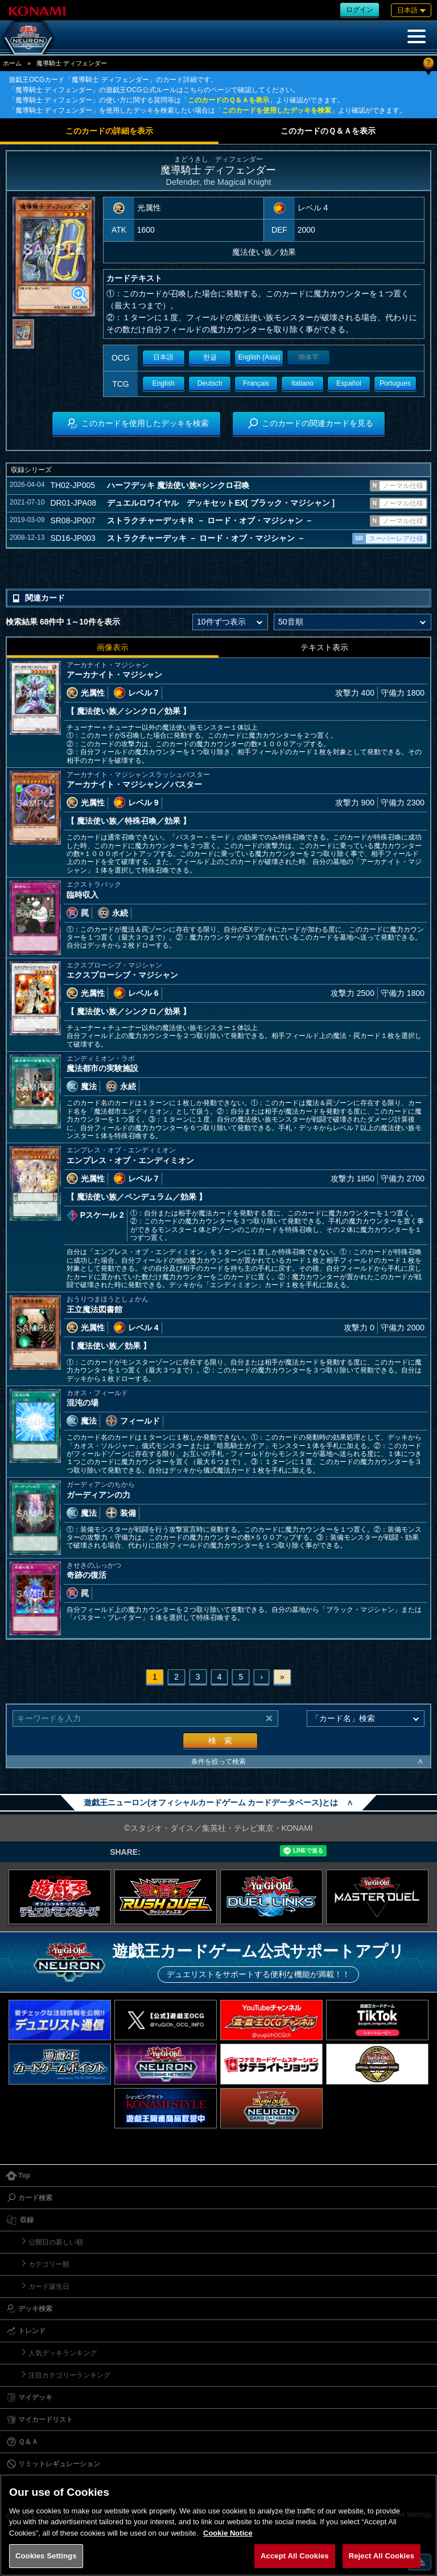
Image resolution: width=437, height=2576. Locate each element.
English (163, 383)
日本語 (163, 357)
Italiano (302, 383)
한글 (210, 357)
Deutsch (209, 383)
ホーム (12, 63)
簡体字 (308, 357)
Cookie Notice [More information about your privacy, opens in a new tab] (228, 2533)
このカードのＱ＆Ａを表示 (228, 100)
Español (348, 383)
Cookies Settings (46, 2556)
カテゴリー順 (48, 2264)
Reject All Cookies (381, 2556)
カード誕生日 (48, 2286)
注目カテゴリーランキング (69, 2375)
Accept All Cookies (295, 2556)
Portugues (395, 383)
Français (256, 383)
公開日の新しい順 (55, 2242)
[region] (218, 2525)
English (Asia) (259, 357)
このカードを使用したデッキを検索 (276, 110)
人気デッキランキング (62, 2353)
